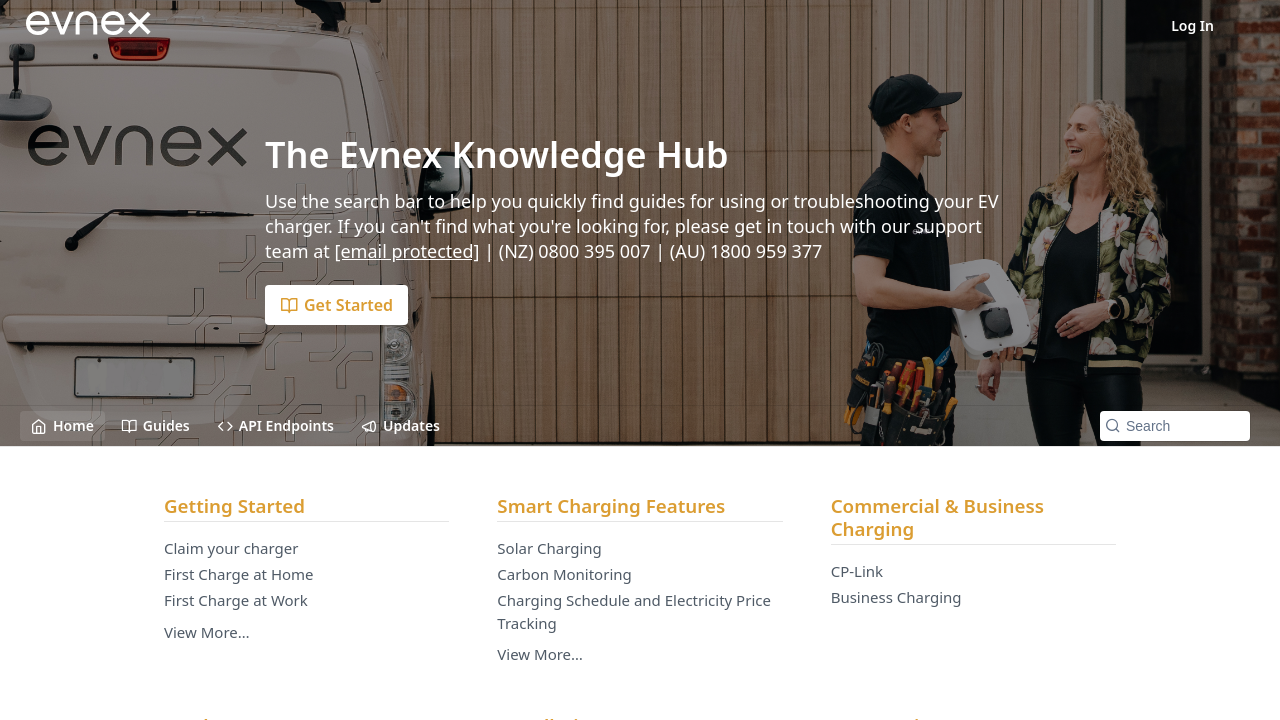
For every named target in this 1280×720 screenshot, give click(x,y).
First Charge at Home (239, 574)
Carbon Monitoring (564, 574)
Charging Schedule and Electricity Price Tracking (634, 611)
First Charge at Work (236, 600)
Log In (1192, 25)
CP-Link (857, 571)
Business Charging (896, 597)
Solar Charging (549, 548)
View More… (207, 632)
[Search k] (1175, 426)
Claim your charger (231, 548)
